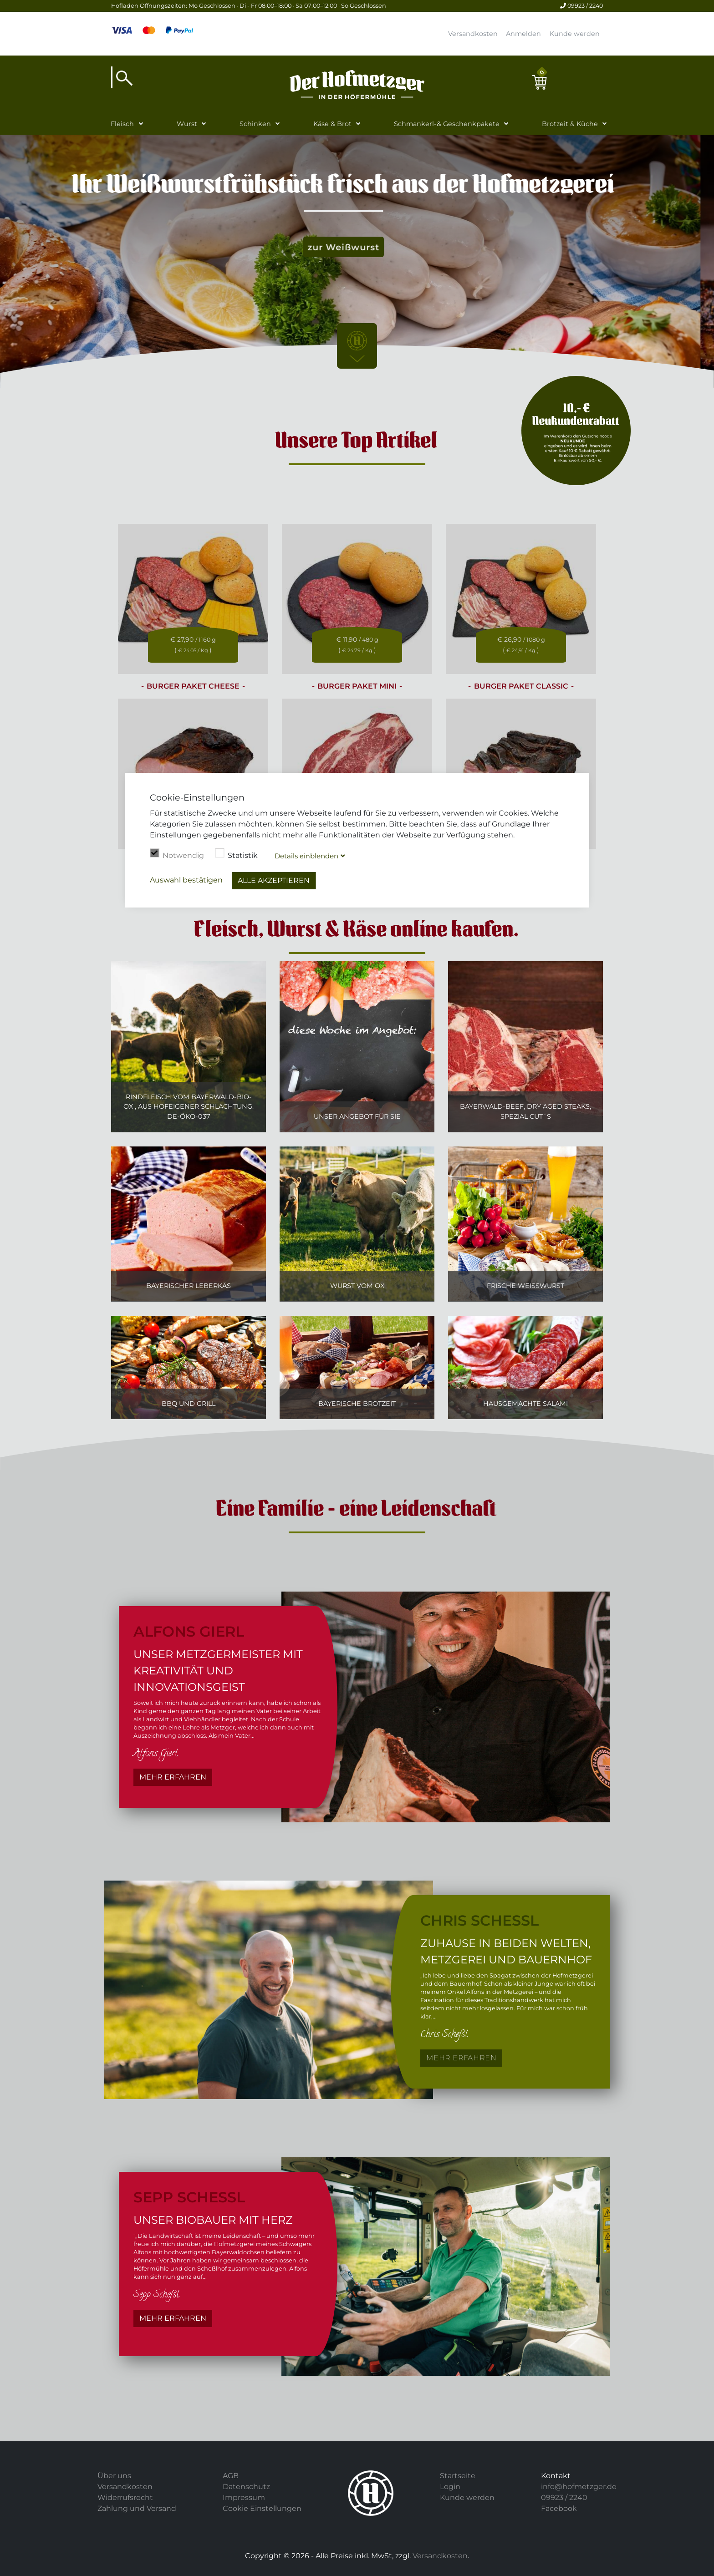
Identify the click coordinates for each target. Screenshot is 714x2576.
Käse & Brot (332, 124)
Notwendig (177, 854)
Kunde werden (575, 34)
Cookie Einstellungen (262, 2508)
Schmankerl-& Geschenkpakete (447, 124)
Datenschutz (246, 2486)
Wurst (187, 124)
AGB (231, 2475)
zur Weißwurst (357, 247)
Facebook (559, 2508)
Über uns (114, 2475)
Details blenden (306, 856)
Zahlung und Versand (136, 2508)
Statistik (236, 854)
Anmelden (523, 34)
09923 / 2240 (581, 5)
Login (450, 2486)
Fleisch (122, 124)
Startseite (457, 2475)
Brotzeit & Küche (570, 124)
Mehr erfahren (172, 1777)
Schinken (255, 124)
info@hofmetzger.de (579, 2486)
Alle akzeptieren (274, 880)
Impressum (244, 2497)
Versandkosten (473, 34)
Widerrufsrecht (125, 2497)
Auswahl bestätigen (186, 880)
